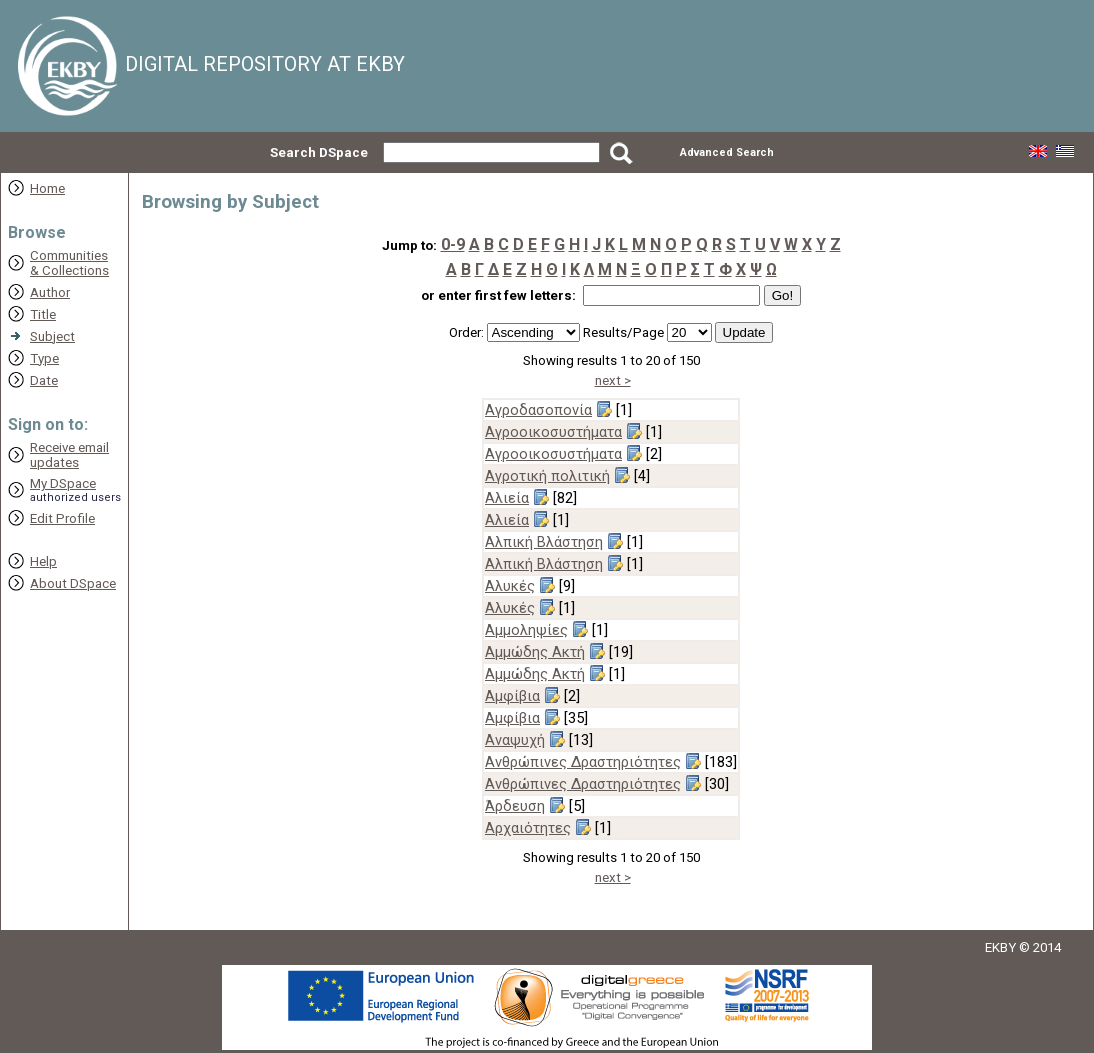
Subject (52, 336)
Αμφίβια (512, 696)
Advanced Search (727, 152)
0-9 (453, 244)
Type (44, 358)
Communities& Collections (69, 263)
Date (44, 380)
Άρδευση (515, 806)
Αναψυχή (515, 740)
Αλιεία (507, 498)
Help (43, 561)
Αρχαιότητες (528, 828)
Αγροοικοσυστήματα (553, 432)
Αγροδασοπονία (538, 410)
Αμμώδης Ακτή (535, 652)
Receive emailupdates (69, 455)
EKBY (1000, 947)
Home (47, 188)
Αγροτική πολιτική (547, 476)
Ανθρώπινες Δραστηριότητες (583, 762)
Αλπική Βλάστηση (544, 542)
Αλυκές (510, 586)
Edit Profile (62, 518)
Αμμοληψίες (526, 630)
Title (43, 314)
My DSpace (63, 483)
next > (613, 380)
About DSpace (73, 583)
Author (50, 292)
